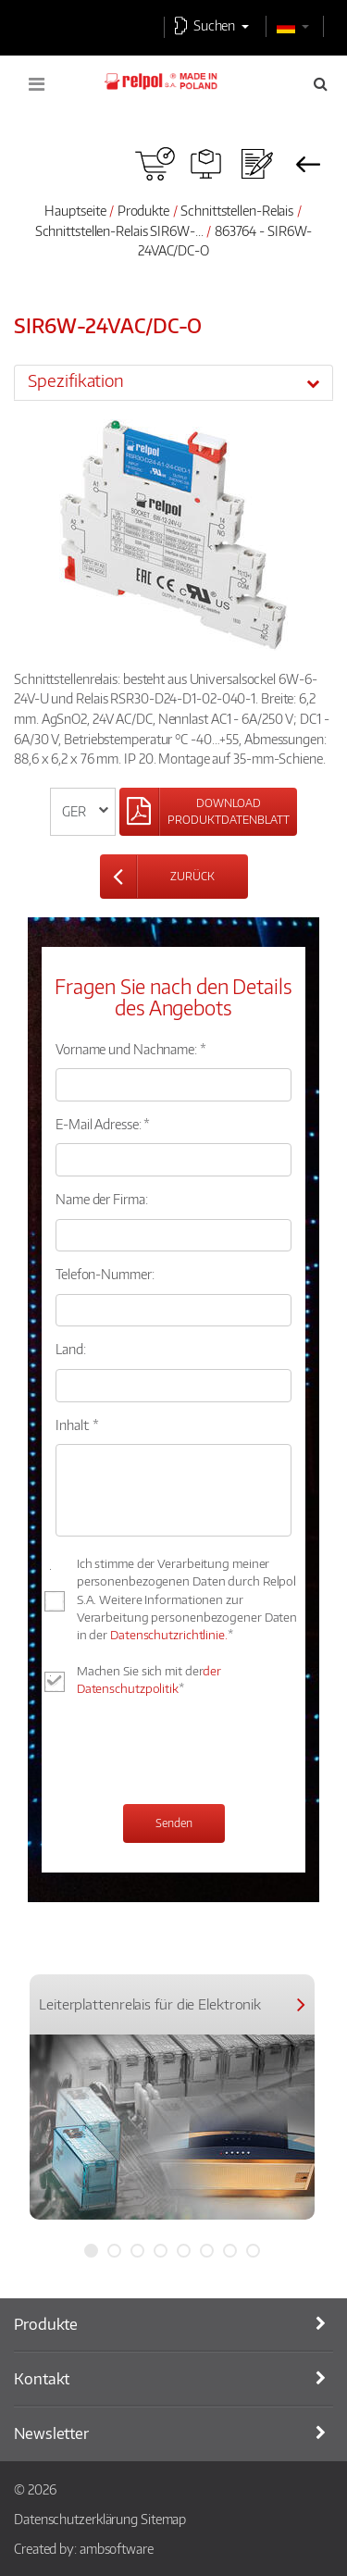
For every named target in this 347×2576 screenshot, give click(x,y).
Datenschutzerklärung (76, 2518)
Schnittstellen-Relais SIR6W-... (119, 230)
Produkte (143, 210)
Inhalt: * (77, 1424)
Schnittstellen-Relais (236, 210)
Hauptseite (74, 210)
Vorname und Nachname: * (131, 1048)
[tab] (173, 382)
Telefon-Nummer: (105, 1273)
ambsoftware (117, 2548)
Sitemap (163, 2518)
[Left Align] (208, 812)
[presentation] (196, 1753)
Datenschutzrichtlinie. (169, 1634)
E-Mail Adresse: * (103, 1123)
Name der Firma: (102, 1198)
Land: (71, 1348)
